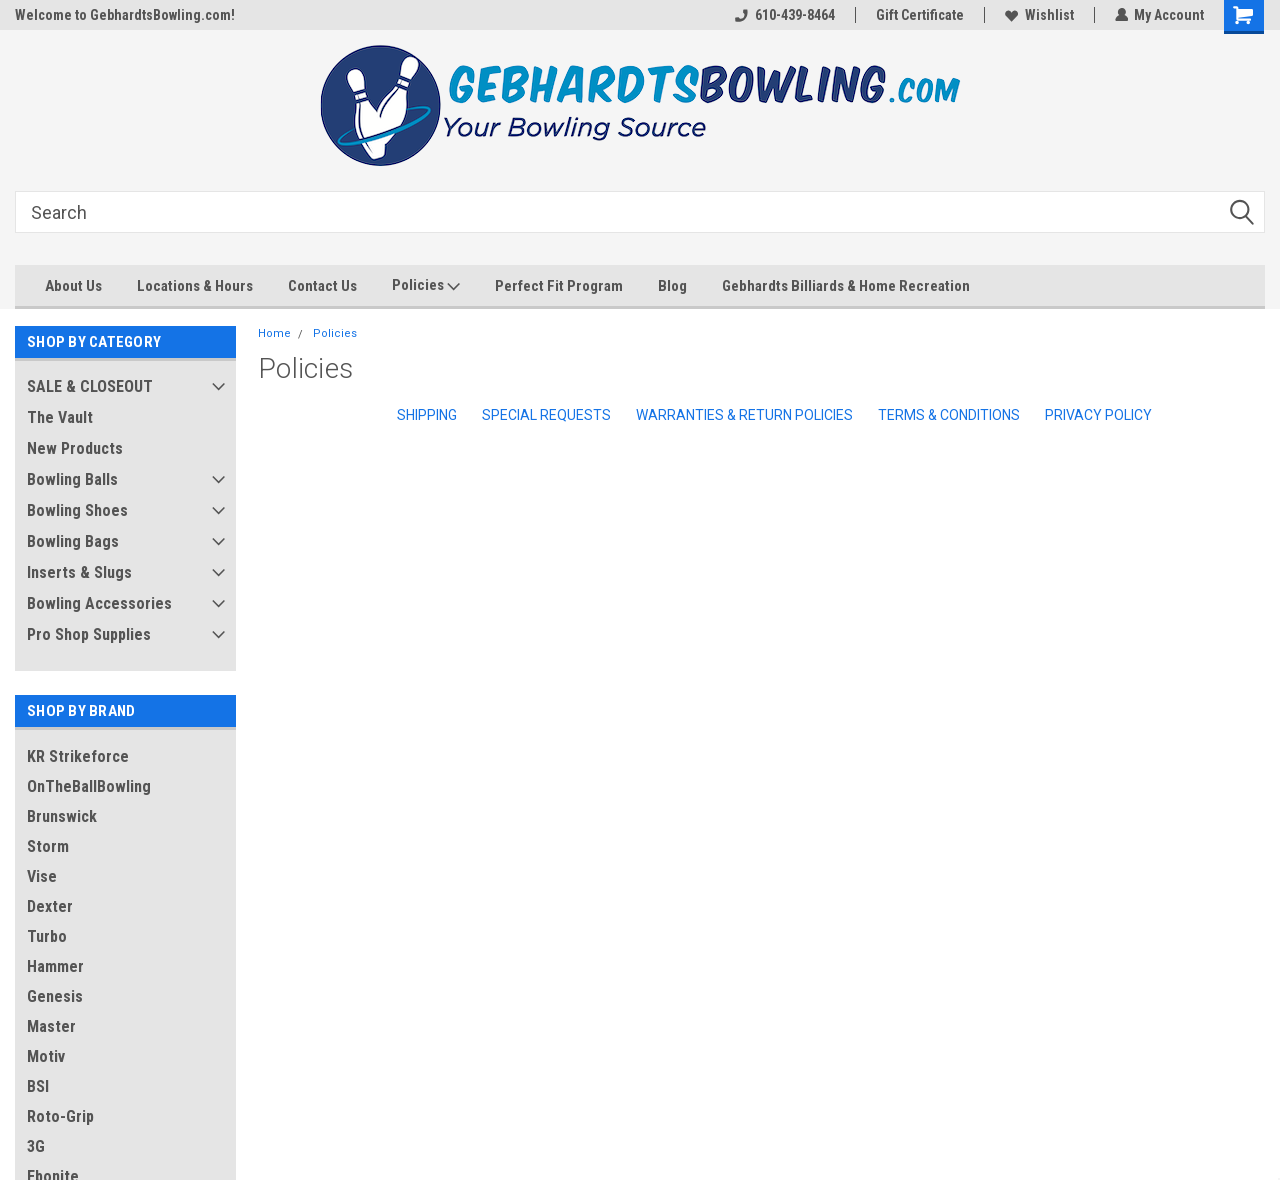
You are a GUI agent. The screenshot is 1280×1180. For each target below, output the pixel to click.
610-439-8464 (784, 15)
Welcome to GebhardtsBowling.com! (125, 15)
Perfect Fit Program (559, 286)
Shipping (427, 415)
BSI (38, 1086)
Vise (42, 876)
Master (51, 1026)
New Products (75, 448)
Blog (672, 286)
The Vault (60, 417)
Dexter (50, 906)
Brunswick (62, 816)
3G (36, 1146)
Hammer (55, 966)
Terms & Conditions (949, 415)
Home (274, 333)
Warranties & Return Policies (744, 415)
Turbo (47, 936)
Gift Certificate (919, 15)
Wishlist (1038, 15)
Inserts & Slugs (79, 572)
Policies (426, 286)
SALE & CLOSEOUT (90, 386)
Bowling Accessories (99, 603)
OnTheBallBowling (89, 786)
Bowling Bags (73, 541)
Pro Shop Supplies (89, 634)
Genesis (55, 996)
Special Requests (546, 415)
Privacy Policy (1098, 415)
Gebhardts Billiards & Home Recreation (846, 286)
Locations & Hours (195, 286)
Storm (48, 846)
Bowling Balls (72, 479)
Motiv (46, 1056)
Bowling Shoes (77, 510)
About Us (73, 286)
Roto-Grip (60, 1116)
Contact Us (322, 286)
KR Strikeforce (78, 756)
